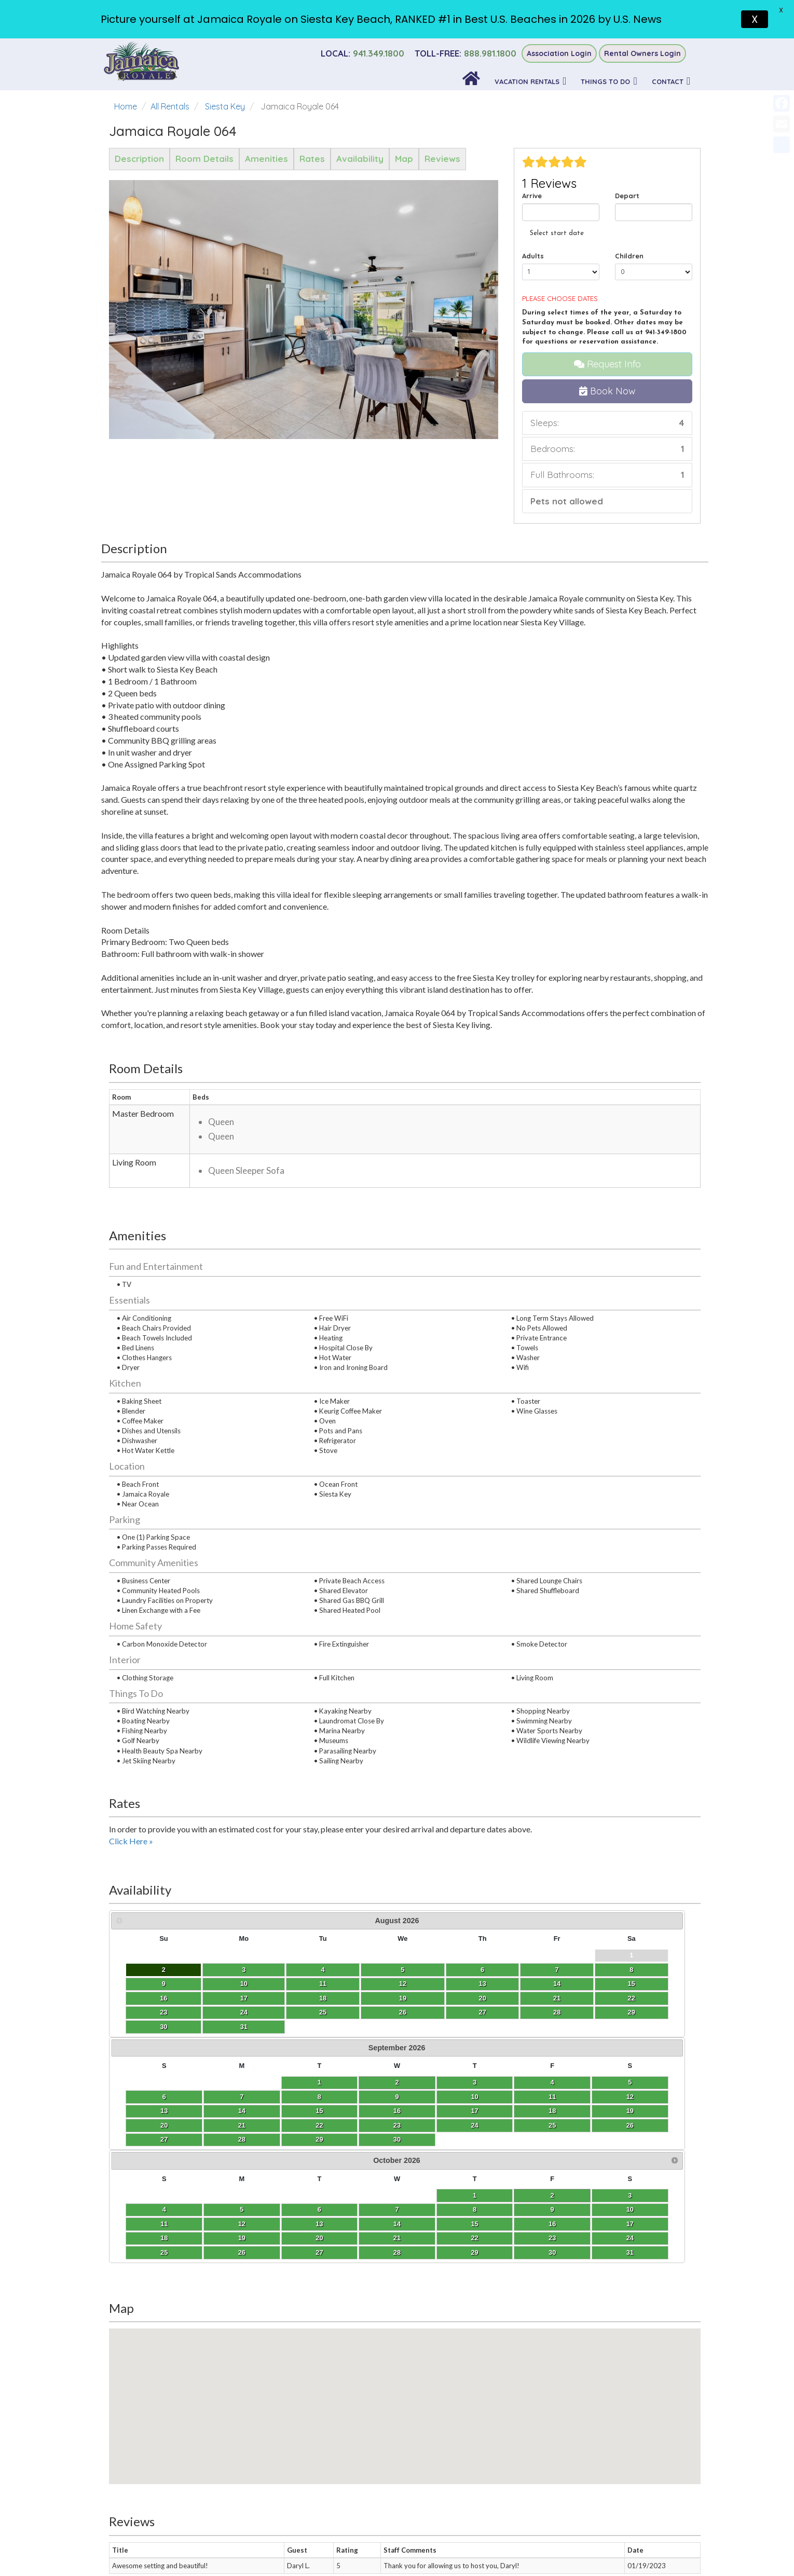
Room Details (204, 158)
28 (249, 2012)
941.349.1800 (362, 53)
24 (152, 2012)
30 (127, 2027)
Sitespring (416, 2558)
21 (249, 1998)
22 (272, 1998)
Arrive (532, 195)
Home (125, 106)
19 (201, 1998)
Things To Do (605, 81)
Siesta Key (225, 106)
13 (226, 1984)
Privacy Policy (397, 2431)
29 (272, 2012)
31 (152, 2027)
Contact (667, 81)
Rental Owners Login (642, 53)
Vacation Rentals (527, 81)
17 (152, 1998)
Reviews (442, 158)
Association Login (559, 53)
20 (226, 1998)
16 (127, 1998)
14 (249, 1984)
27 (226, 2012)
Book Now (607, 391)
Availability (360, 158)
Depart (627, 195)
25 (176, 2012)
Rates (312, 158)
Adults (533, 256)
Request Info (607, 364)
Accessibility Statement (397, 2446)
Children (629, 256)
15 (272, 1984)
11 (176, 1984)
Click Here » (131, 1841)
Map (404, 158)
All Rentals (169, 106)
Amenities (266, 158)
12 (201, 1984)
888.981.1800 (465, 53)
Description (139, 158)
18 (176, 1998)
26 (201, 2012)
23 (127, 2012)
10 (152, 1984)
